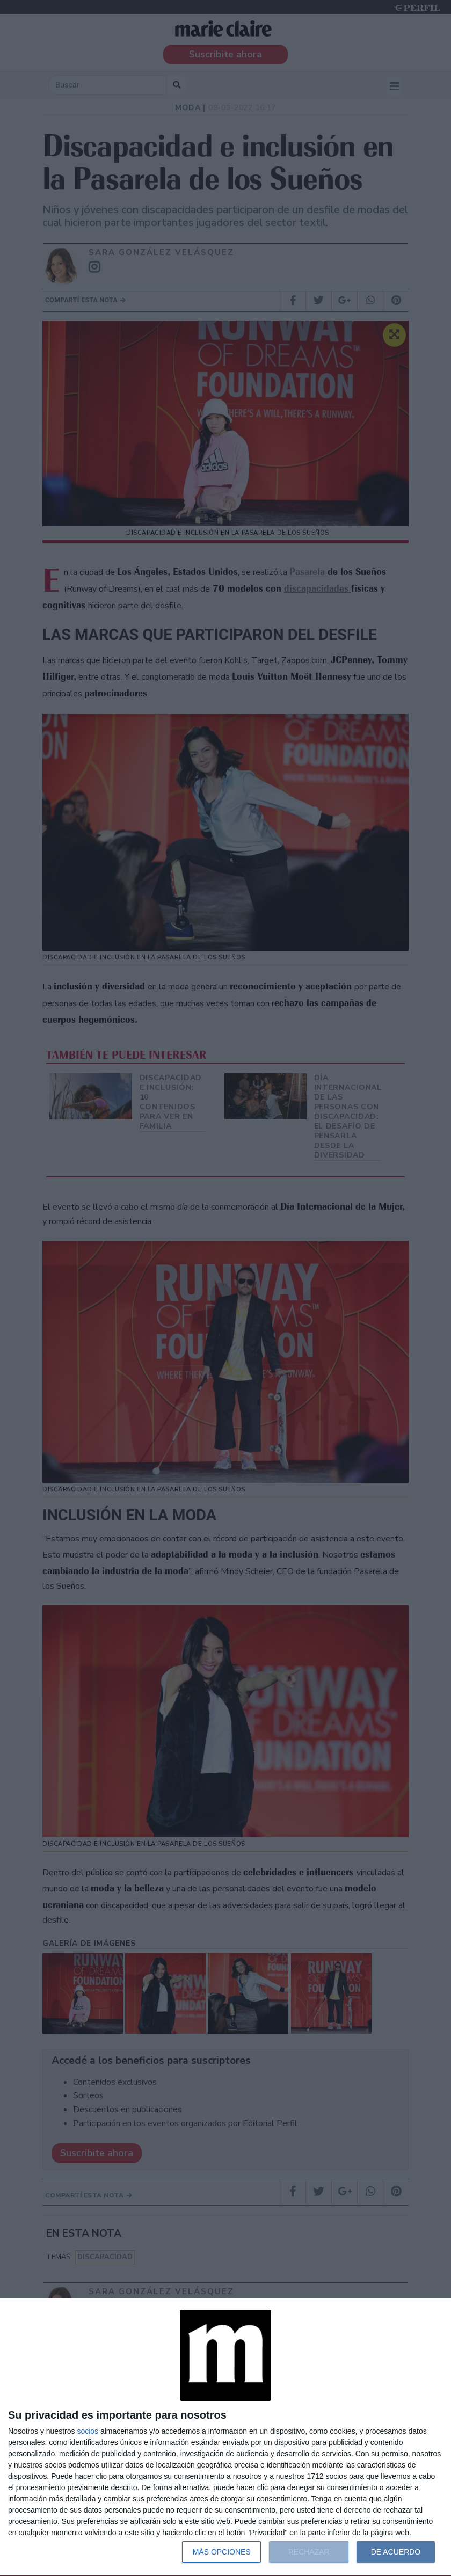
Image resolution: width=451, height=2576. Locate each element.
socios (87, 2431)
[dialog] (225, 2437)
